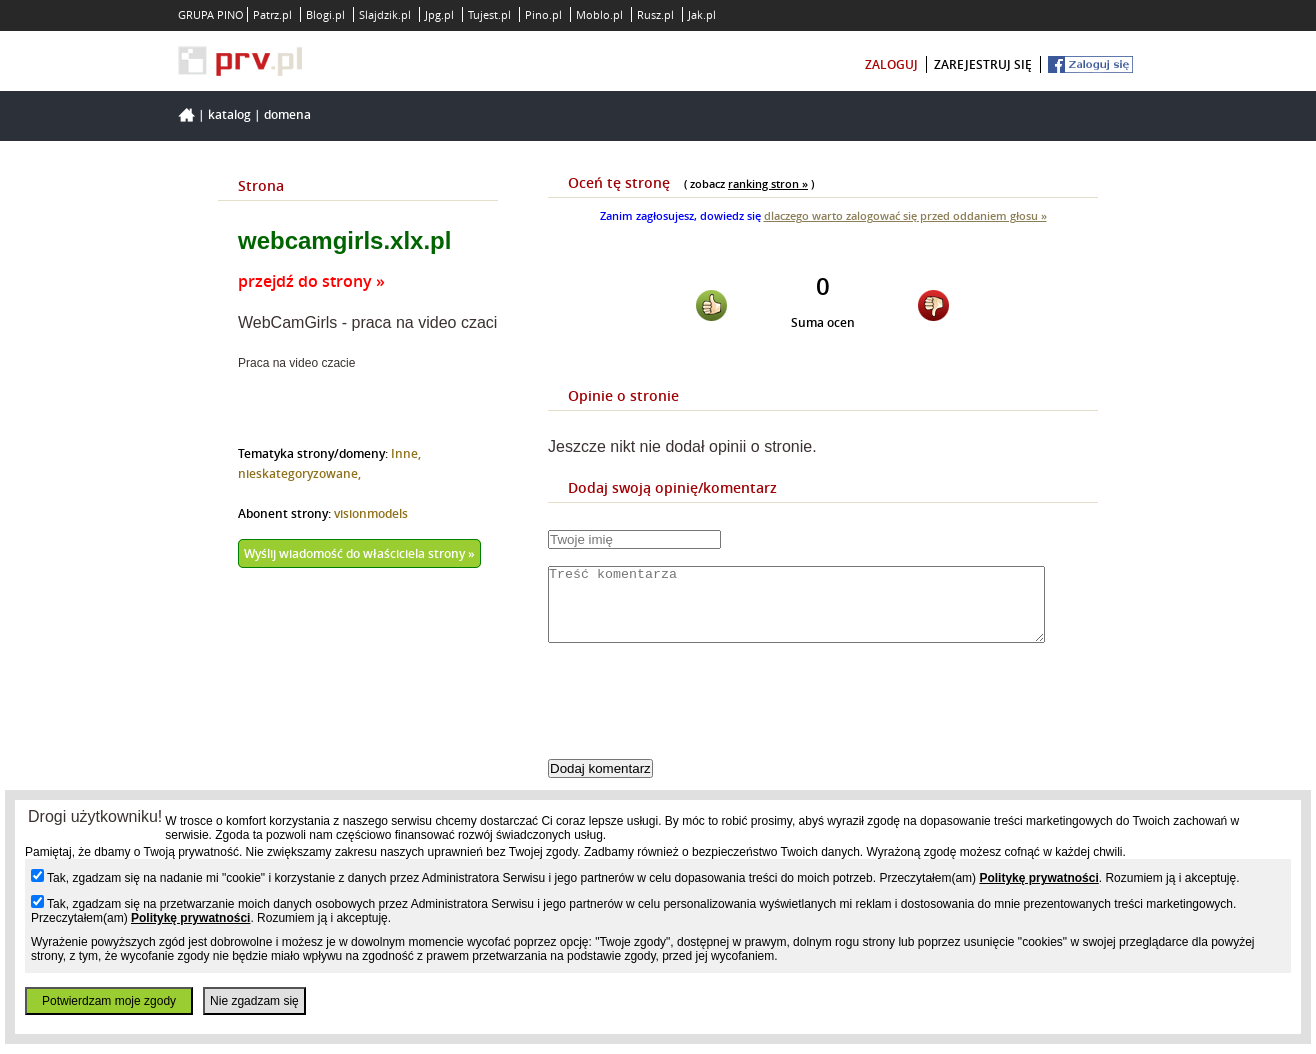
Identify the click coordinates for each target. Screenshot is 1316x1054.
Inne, (406, 453)
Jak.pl (702, 14)
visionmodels (371, 513)
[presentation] (700, 718)
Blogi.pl (325, 14)
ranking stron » (768, 183)
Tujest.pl (489, 14)
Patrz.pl (272, 14)
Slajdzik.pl (385, 14)
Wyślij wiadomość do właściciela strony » (359, 553)
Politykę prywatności (1038, 878)
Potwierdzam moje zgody (109, 1001)
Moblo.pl (599, 14)
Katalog (229, 114)
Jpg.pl (439, 14)
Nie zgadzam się (254, 1001)
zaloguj (891, 64)
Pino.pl (543, 14)
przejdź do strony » (311, 281)
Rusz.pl (655, 14)
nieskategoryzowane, (299, 473)
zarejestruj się (983, 64)
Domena (287, 114)
